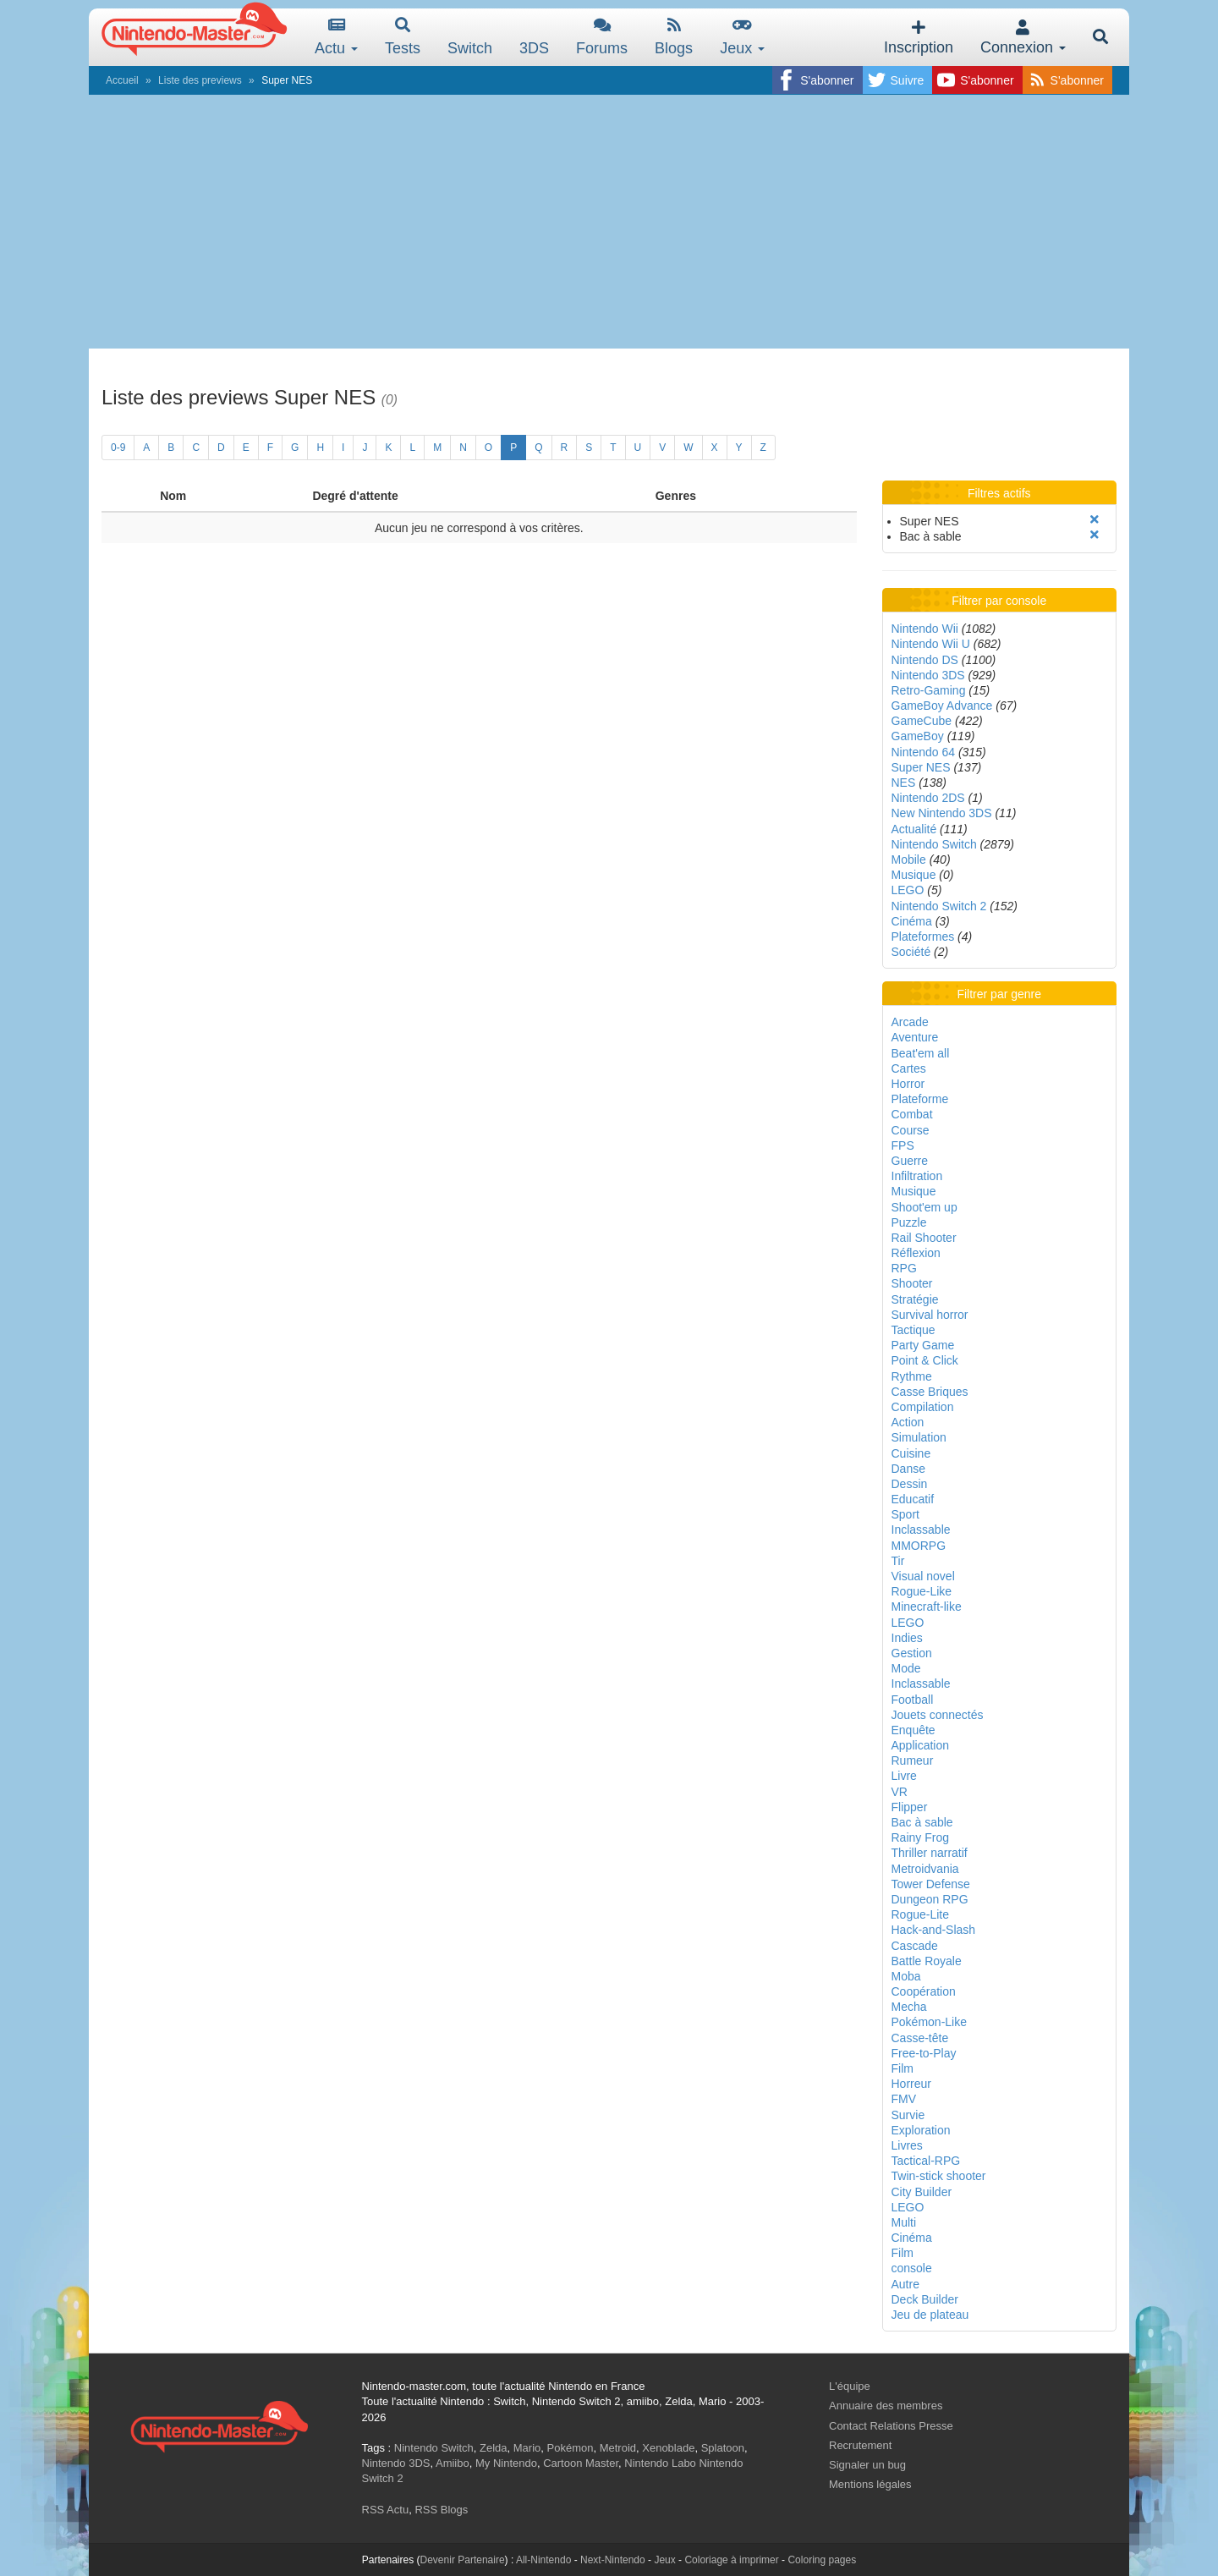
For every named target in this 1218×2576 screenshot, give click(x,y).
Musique (914, 875)
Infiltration (917, 1176)
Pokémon (570, 2447)
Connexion (1023, 37)
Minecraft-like (927, 1606)
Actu (336, 37)
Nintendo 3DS (928, 675)
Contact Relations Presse (891, 2425)
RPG (904, 1268)
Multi (904, 2222)
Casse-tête (920, 2038)
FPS (903, 1145)
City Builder (922, 2192)
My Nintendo (506, 2463)
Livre (904, 1775)
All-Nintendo (543, 2560)
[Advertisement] (609, 221)
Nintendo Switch (934, 844)
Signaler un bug (867, 2464)
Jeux (742, 37)
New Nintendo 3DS (942, 813)
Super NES (921, 767)
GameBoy (918, 736)
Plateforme (920, 1099)
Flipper (910, 1807)
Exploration (921, 2130)
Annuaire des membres (885, 2405)
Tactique (913, 1330)
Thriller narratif (930, 1852)
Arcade (910, 1022)
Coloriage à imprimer (731, 2560)
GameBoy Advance (942, 705)
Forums (602, 37)
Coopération (924, 1991)
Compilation (923, 1407)
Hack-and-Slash (934, 1929)
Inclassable (921, 1529)
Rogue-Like (922, 1591)
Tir (898, 1561)
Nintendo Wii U (931, 644)
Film (903, 2068)
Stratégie (915, 1299)
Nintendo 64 (924, 752)
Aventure (915, 1037)
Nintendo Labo (660, 2463)
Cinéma (912, 921)
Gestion (912, 1653)
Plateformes (923, 936)
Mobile (909, 859)
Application (921, 1745)
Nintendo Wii (925, 628)
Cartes (909, 1068)
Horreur (911, 2083)
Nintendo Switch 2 (939, 906)
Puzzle (909, 1222)
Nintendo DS (925, 660)
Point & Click (925, 1360)
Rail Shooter (924, 1237)
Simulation (919, 1437)
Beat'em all (921, 1053)
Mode (906, 1668)
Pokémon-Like (930, 2022)
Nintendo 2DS (928, 798)
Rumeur (913, 1760)
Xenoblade (668, 2447)
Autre (905, 2284)
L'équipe (849, 2386)
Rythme (912, 1376)
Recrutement (860, 2445)
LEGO (908, 890)
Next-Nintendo (612, 2560)
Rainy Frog (920, 1837)
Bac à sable (922, 1822)
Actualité (914, 829)
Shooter (912, 1283)
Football (913, 1699)
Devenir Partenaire (462, 2560)
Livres (907, 2145)
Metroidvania (925, 1869)
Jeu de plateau (930, 2314)
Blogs (674, 37)
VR (900, 1792)
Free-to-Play (924, 2053)
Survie (908, 2115)
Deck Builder (925, 2299)
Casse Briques (930, 1391)
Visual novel (923, 1576)
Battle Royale (927, 1961)
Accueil (122, 80)
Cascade (915, 1946)
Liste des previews (200, 80)
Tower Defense (931, 1884)
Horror (908, 1083)
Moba (906, 1976)
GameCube (922, 721)
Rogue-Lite (921, 1914)
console (912, 2268)
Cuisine (911, 1453)
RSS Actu (385, 2509)
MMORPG (919, 1545)
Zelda (494, 2447)
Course (911, 1130)
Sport (905, 1514)
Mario (527, 2447)
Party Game (923, 1345)
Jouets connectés (938, 1715)
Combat (912, 1114)
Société (911, 951)
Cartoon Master (580, 2463)
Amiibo (452, 2463)
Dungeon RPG (930, 1899)
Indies (907, 1638)
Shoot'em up (924, 1207)
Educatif (913, 1499)
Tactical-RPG (926, 2160)
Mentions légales (870, 2484)
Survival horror (930, 1314)
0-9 (118, 447)
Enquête (913, 1730)
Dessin (910, 1484)
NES (904, 782)
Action (908, 1422)
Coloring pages (821, 2560)
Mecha (909, 2006)
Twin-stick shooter (939, 2176)
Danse (908, 1468)
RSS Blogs (441, 2509)
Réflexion (916, 1253)
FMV (904, 2099)
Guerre (910, 1160)
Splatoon (722, 2447)
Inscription (918, 37)
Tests (402, 37)
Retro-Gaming (929, 690)
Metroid (618, 2447)
